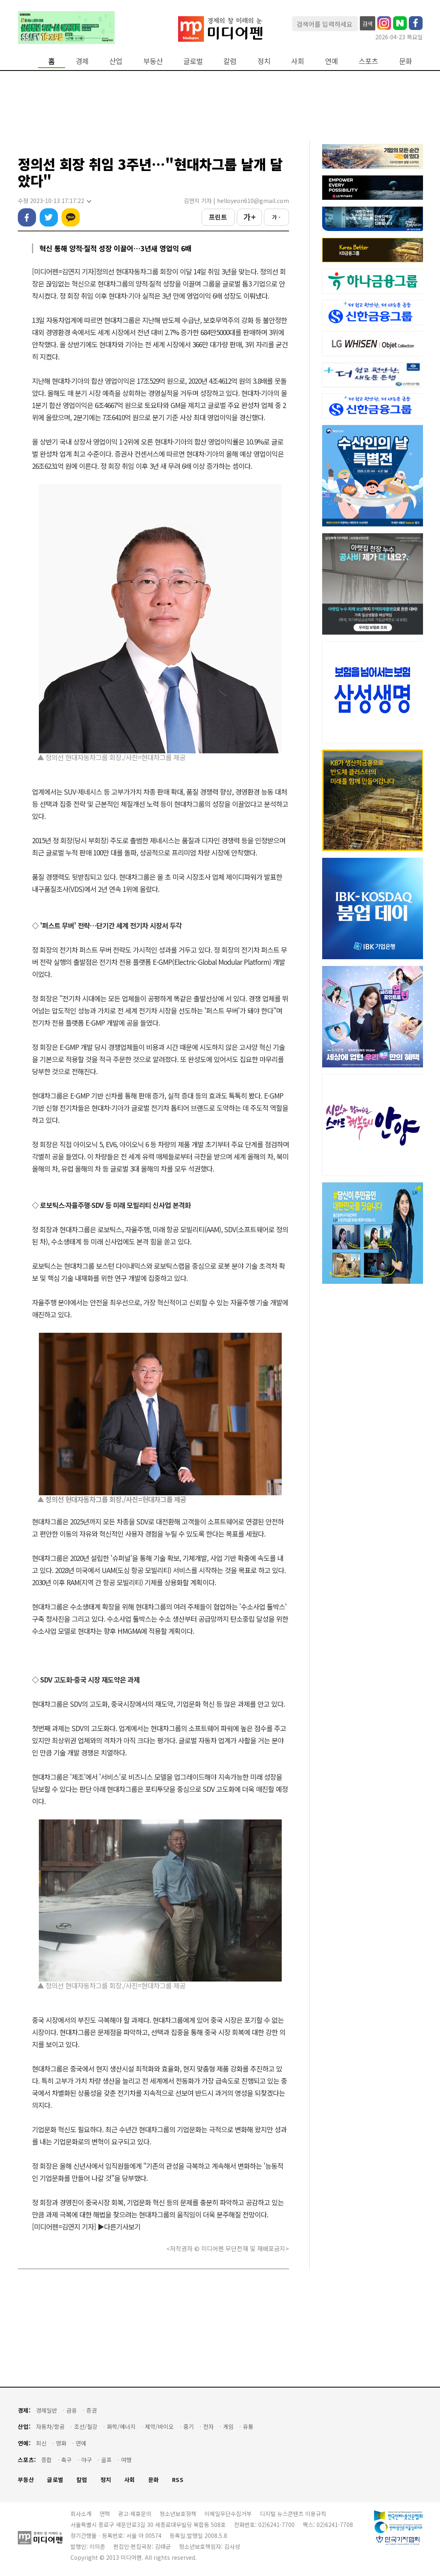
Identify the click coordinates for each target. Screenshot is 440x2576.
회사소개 (80, 2514)
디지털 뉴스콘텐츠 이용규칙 (293, 2514)
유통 (248, 2426)
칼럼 (229, 61)
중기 (188, 2426)
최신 (41, 2443)
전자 (208, 2426)
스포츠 (368, 61)
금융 (71, 2410)
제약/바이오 (159, 2426)
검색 (367, 23)
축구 (66, 2459)
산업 (115, 61)
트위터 (49, 217)
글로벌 (193, 61)
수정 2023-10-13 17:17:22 (54, 200)
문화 (405, 61)
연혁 (105, 2514)
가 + (249, 216)
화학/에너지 (121, 2426)
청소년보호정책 (177, 2514)
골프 (106, 2459)
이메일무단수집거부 (228, 2514)
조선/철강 (86, 2426)
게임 (228, 2426)
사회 (297, 61)
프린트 (218, 217)
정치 (263, 61)
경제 (82, 61)
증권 (91, 2410)
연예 (331, 61)
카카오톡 (71, 217)
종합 (46, 2459)
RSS (178, 2479)
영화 (61, 2443)
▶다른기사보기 (119, 2226)
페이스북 (27, 217)
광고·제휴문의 (134, 2514)
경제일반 (46, 2410)
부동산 (153, 61)
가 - (276, 217)
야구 (86, 2459)
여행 (126, 2459)
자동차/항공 (50, 2426)
